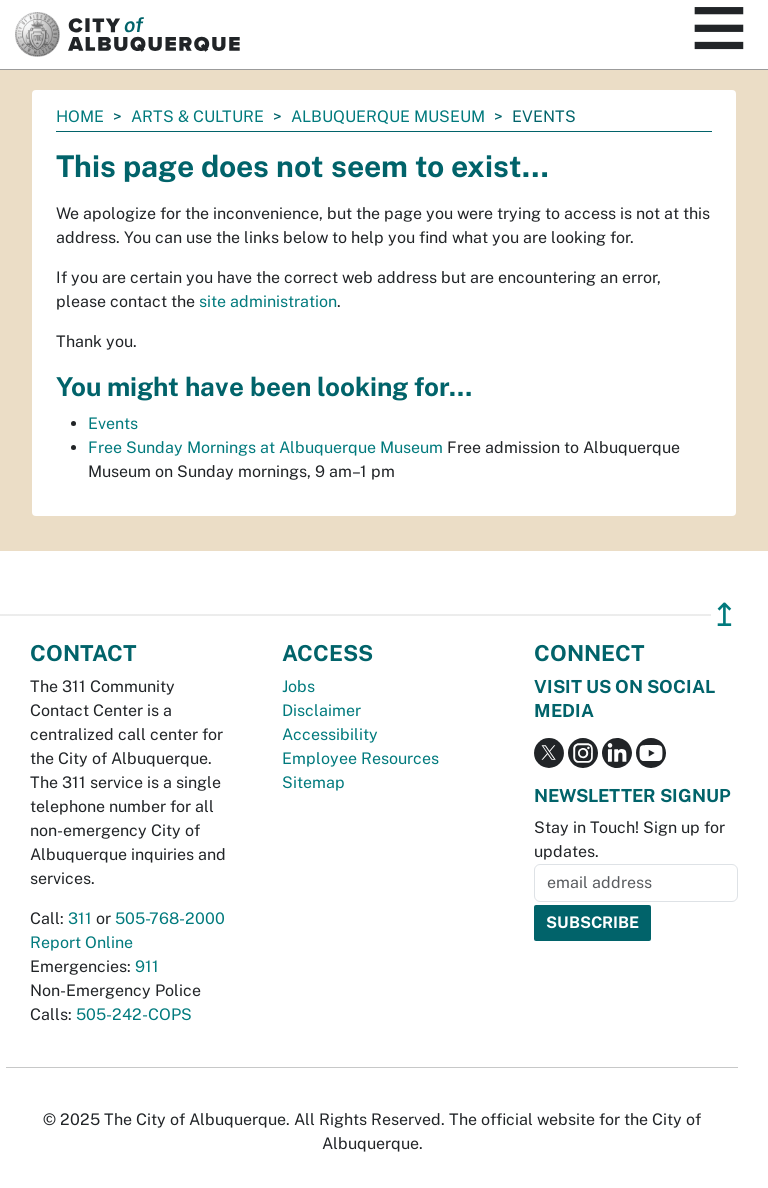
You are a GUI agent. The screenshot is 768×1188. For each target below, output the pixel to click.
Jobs (298, 686)
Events (113, 423)
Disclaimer (321, 710)
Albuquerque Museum (388, 116)
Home (80, 116)
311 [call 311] (80, 918)
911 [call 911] (147, 966)
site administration (268, 301)
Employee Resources (360, 758)
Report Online (81, 942)
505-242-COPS (134, 1014)
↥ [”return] (724, 614)
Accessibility (330, 734)
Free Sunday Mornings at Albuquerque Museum (265, 447)
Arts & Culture (197, 116)
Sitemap (313, 782)
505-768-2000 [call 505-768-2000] (170, 918)
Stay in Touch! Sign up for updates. (629, 839)
